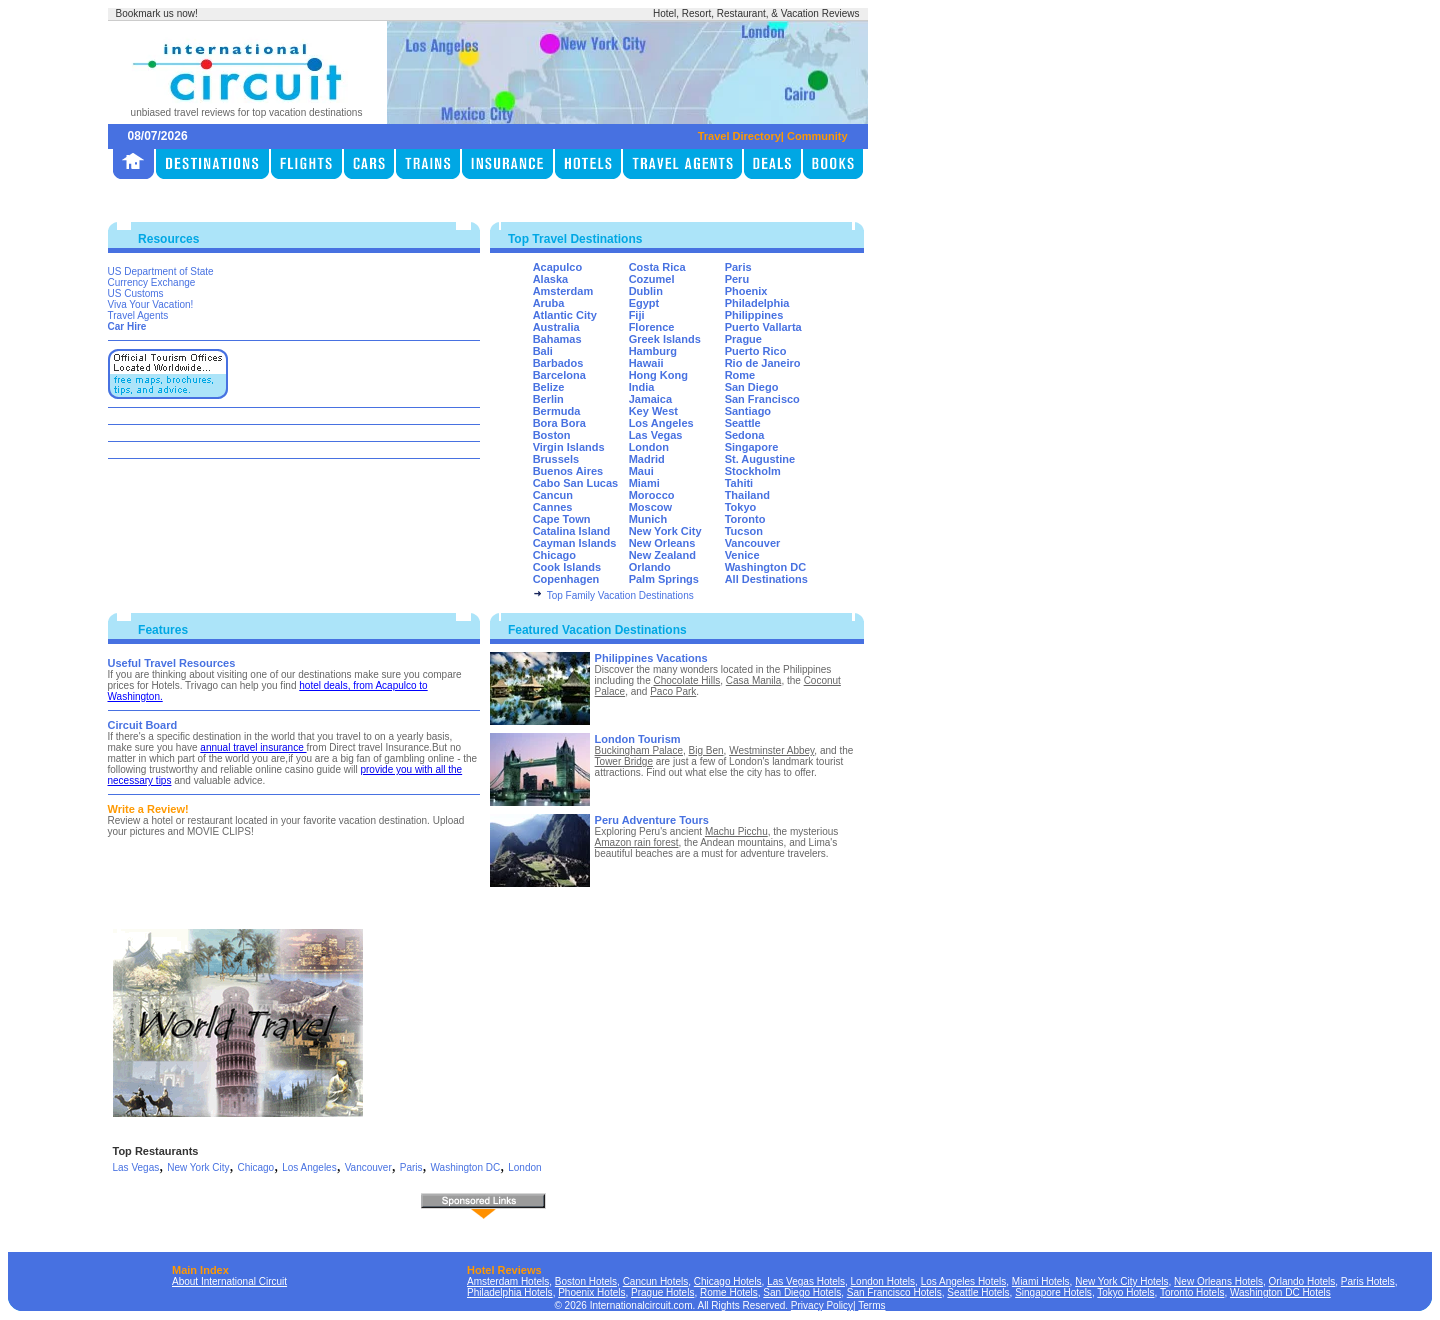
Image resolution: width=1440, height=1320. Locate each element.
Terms (871, 1305)
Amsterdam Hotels (508, 1281)
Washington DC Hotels (1280, 1292)
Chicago (554, 555)
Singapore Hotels (1053, 1292)
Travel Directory (739, 136)
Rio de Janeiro (763, 363)
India (642, 387)
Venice (742, 555)
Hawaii (646, 363)
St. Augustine (760, 459)
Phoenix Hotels (591, 1292)
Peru (737, 279)
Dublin (646, 291)
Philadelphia (757, 303)
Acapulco (558, 267)
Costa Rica (657, 267)
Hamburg (653, 351)
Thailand (747, 495)
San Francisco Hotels (894, 1292)
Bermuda (557, 411)
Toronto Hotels (1192, 1292)
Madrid (647, 459)
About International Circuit (229, 1281)
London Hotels (883, 1281)
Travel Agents (138, 315)
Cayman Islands (575, 543)
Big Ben (706, 750)
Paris (738, 267)
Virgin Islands (569, 447)
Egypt (644, 303)
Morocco (652, 495)
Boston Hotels (586, 1281)
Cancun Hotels (656, 1281)
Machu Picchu (736, 831)
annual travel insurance (253, 747)
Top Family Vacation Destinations (620, 595)
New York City (665, 531)
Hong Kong (658, 375)
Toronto (745, 519)
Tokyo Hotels (1125, 1292)
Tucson (744, 531)
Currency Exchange (152, 282)
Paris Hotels (1368, 1281)
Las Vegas (656, 435)
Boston (552, 435)
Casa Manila (754, 680)
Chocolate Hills (687, 680)
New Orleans (662, 543)
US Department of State (161, 271)
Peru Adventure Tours (652, 820)
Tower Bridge (624, 761)
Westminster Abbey (771, 750)
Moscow (650, 507)
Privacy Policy (822, 1305)
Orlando (650, 567)
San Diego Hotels (802, 1292)
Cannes (553, 507)
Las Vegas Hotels (806, 1281)
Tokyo (741, 507)
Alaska (550, 279)
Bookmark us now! (157, 13)
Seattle (743, 423)
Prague (743, 339)
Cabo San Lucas (576, 483)
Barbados (558, 363)
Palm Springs (664, 579)
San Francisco (762, 399)
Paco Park (673, 691)
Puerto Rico (756, 351)
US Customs (136, 293)
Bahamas (557, 339)
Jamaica (650, 399)
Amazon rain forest (637, 842)
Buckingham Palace (639, 750)
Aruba (549, 303)
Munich (648, 519)
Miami (644, 483)
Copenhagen (566, 579)
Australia (556, 327)
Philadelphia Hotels (510, 1292)
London (649, 447)
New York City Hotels (1121, 1281)
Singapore (752, 447)
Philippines (754, 315)
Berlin (548, 399)
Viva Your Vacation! (151, 304)
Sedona (745, 435)
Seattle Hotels (978, 1292)
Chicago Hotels (728, 1281)
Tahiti (739, 483)
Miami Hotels (1041, 1281)
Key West (653, 411)
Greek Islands (665, 339)
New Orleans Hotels (1218, 1281)
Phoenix (746, 291)
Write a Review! (148, 809)
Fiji (637, 315)
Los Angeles (661, 423)
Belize (549, 387)
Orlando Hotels (1302, 1281)
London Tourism (638, 739)
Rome (740, 375)
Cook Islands (567, 567)
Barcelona (559, 375)
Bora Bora (559, 423)
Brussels (556, 459)
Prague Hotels (662, 1292)
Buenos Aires (568, 471)
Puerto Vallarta (763, 327)
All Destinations (766, 579)
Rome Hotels (729, 1292)
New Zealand (662, 555)
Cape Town (562, 519)
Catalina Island (572, 531)
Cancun (553, 495)
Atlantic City (565, 315)
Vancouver (753, 543)
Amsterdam (563, 291)
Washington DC (765, 567)
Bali (543, 351)
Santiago (748, 411)
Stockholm (753, 471)
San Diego (752, 387)
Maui (641, 471)
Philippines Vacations (651, 658)
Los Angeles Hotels (964, 1281)
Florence (652, 327)
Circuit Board (143, 725)
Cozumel (652, 279)
